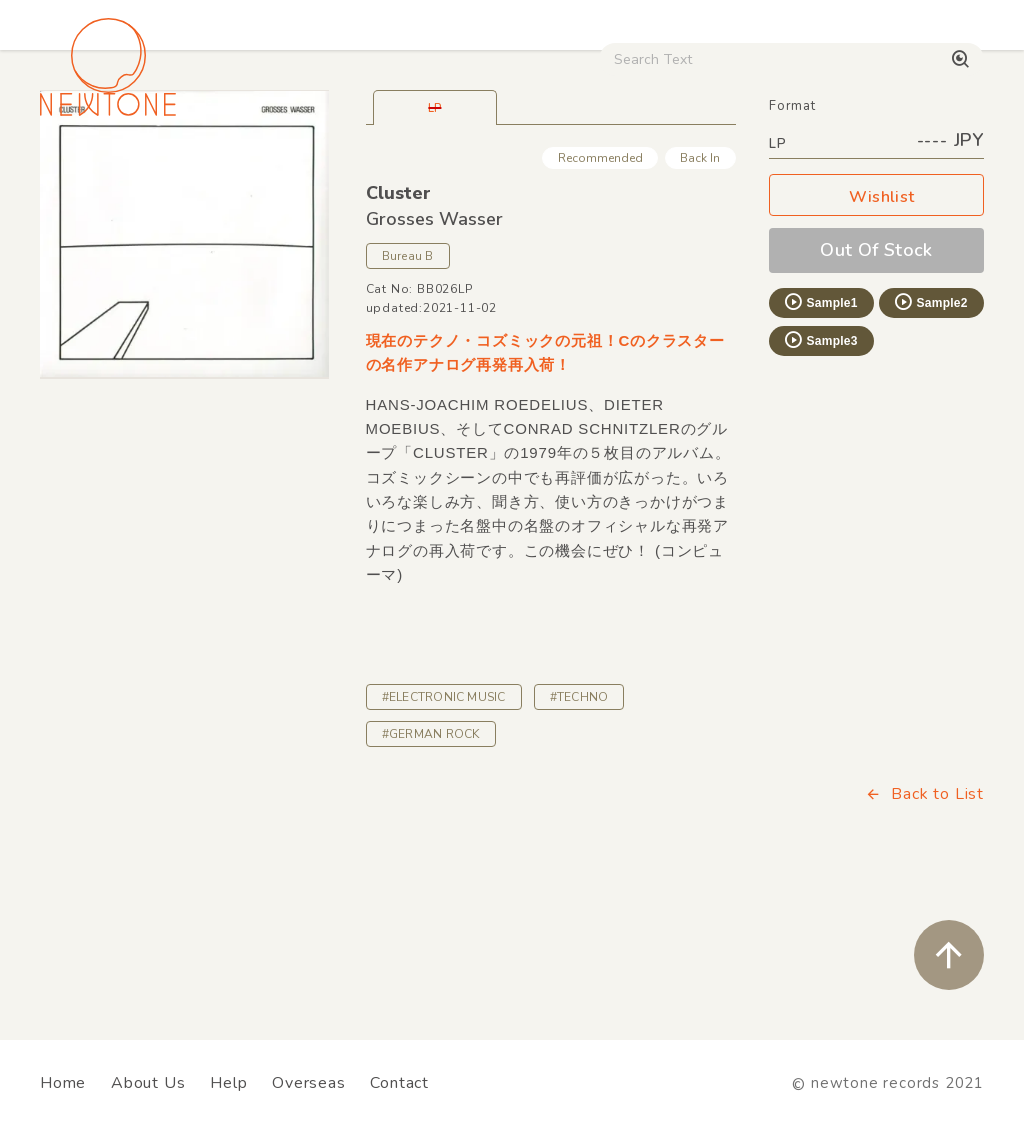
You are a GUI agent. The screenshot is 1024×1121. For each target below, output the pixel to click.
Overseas (308, 1083)
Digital (855, 169)
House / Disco (96, 169)
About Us (148, 1083)
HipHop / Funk (356, 169)
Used (779, 169)
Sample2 (930, 442)
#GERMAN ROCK (431, 874)
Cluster (398, 333)
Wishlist (877, 337)
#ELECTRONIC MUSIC (444, 837)
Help (228, 1083)
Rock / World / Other (508, 169)
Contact (399, 1083)
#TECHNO (579, 837)
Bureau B (408, 396)
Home (63, 1083)
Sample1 (820, 442)
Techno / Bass (226, 169)
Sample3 (820, 480)
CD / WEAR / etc (670, 169)
